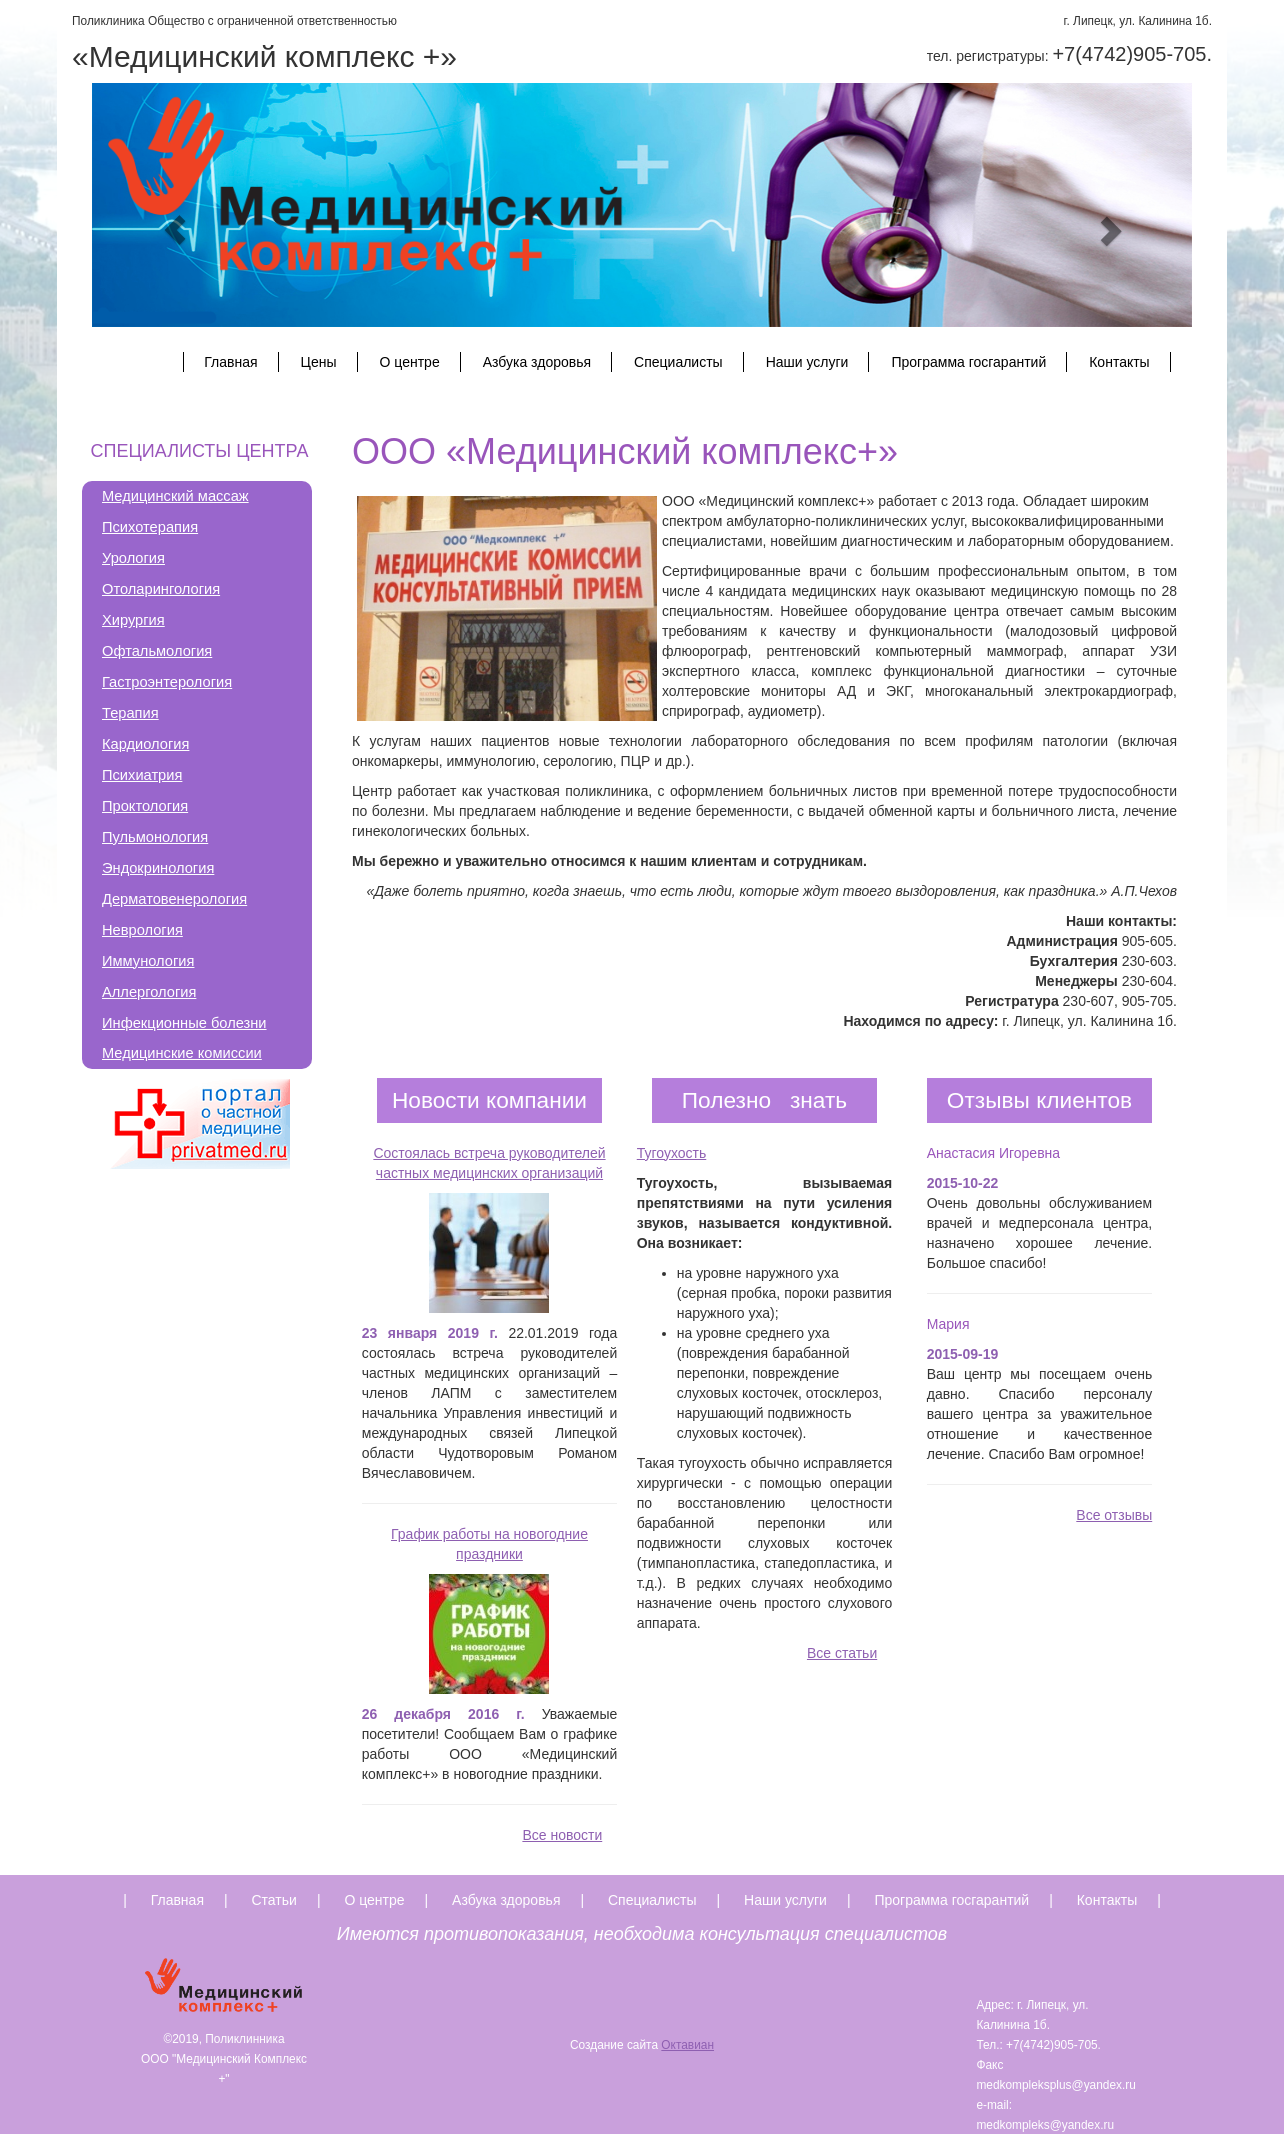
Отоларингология (161, 589)
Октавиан (687, 2045)
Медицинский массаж (175, 496)
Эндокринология (158, 868)
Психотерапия (150, 527)
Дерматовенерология (174, 899)
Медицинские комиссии (182, 1053)
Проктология (145, 806)
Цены (319, 362)
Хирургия (133, 620)
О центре (410, 362)
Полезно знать (764, 1100)
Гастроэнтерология (167, 682)
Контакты (1119, 362)
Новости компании (489, 1100)
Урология (133, 558)
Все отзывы (1114, 1515)
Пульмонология (155, 837)
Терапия (130, 713)
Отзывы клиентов (1039, 1100)
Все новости (562, 1835)
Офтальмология (157, 651)
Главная (230, 362)
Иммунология (148, 961)
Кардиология (145, 744)
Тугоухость (672, 1153)
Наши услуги (807, 362)
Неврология (142, 930)
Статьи (274, 1900)
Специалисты (678, 362)
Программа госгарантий (968, 362)
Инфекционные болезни (184, 1023)
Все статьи (842, 1653)
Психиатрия (142, 775)
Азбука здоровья (537, 362)
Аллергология (149, 992)
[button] (174, 230)
